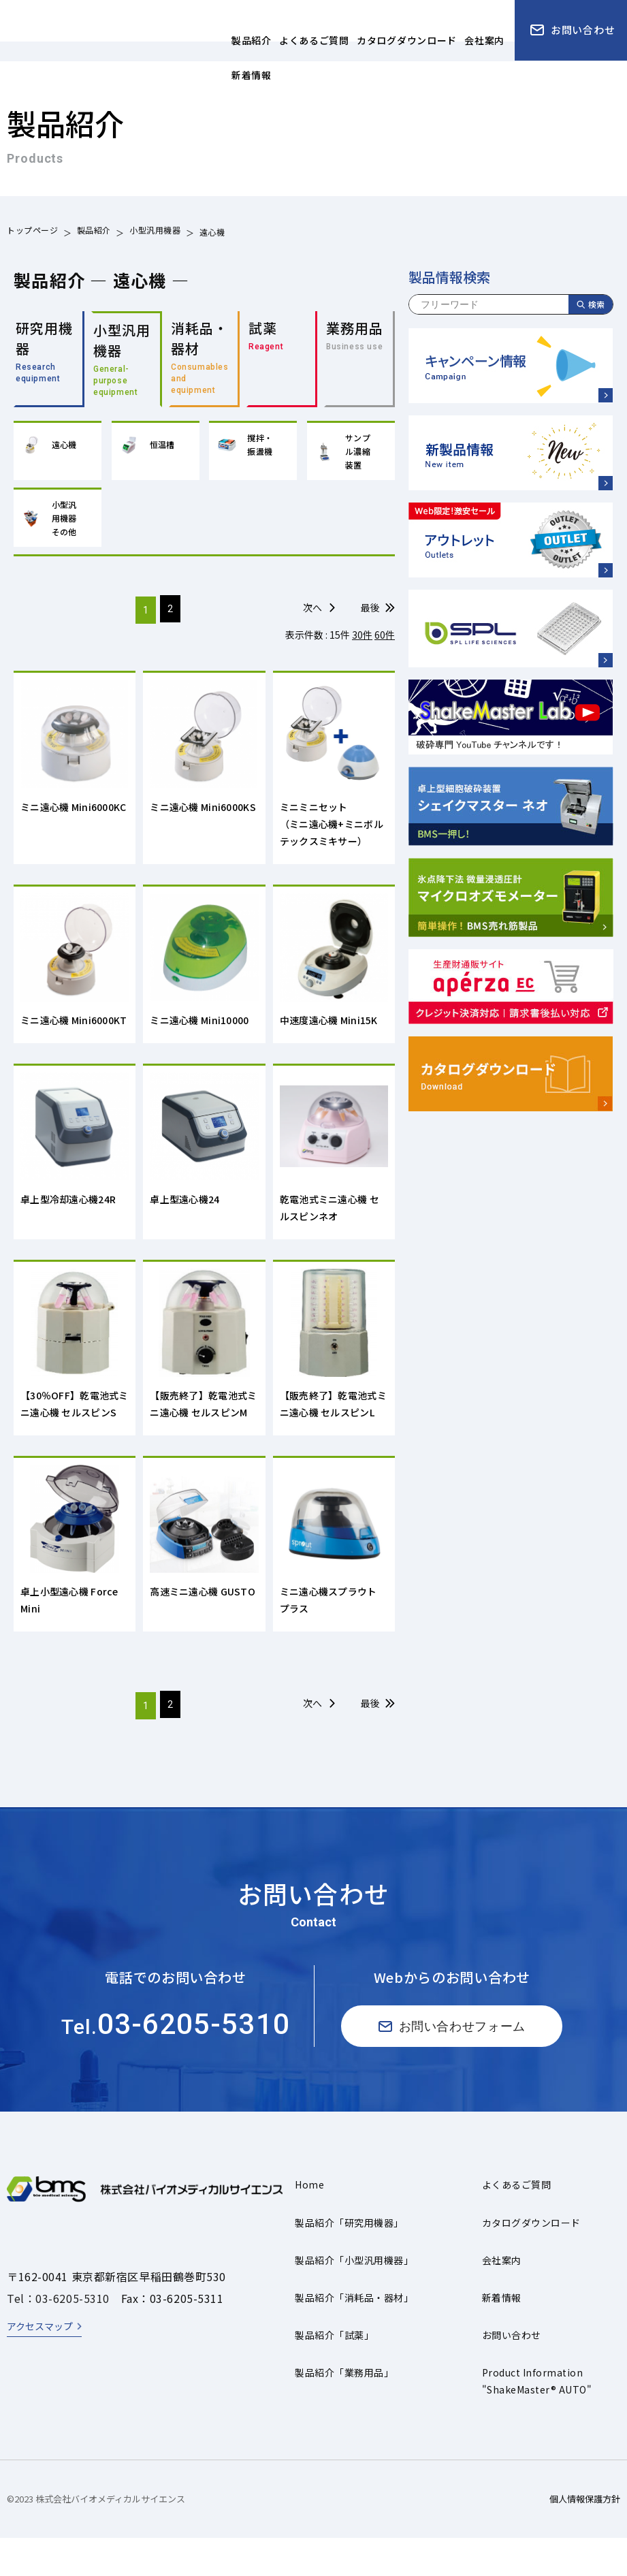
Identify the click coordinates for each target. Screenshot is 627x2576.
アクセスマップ (40, 2365)
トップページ (33, 232)
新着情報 (501, 2336)
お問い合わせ (511, 2374)
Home (309, 2223)
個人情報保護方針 (584, 2537)
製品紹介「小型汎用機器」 (354, 2299)
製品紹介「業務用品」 (344, 2411)
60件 (384, 641)
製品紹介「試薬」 (334, 2374)
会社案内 (501, 2299)
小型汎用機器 (155, 232)
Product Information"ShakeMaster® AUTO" (537, 2419)
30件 (362, 641)
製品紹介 (94, 232)
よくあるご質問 (516, 2223)
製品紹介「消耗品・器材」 (354, 2336)
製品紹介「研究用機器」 (349, 2261)
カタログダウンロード (531, 2261)
